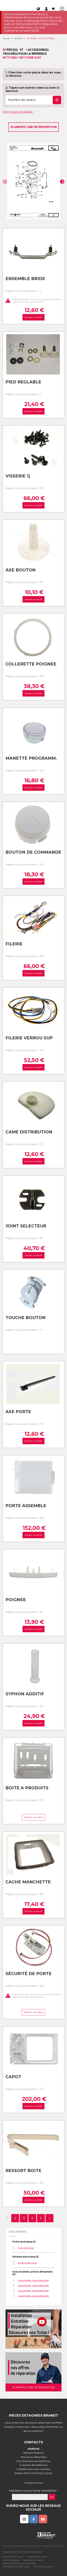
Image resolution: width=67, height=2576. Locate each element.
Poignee (16, 1599)
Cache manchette (28, 1882)
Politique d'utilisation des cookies (19, 2563)
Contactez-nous (33, 2482)
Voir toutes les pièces (18, 111)
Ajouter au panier (33, 317)
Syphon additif (25, 1694)
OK (52, 2497)
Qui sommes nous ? (13, 2556)
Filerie (14, 944)
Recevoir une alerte (33, 1817)
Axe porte (18, 1411)
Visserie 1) (18, 476)
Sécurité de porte (29, 1973)
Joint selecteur (26, 1226)
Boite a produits (27, 1788)
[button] (5, 181)
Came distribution (29, 1132)
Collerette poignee (31, 664)
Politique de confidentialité (16, 2566)
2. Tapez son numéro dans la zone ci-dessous (33, 89)
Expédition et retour (33, 2560)
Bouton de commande (33, 852)
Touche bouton (26, 1317)
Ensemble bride (25, 278)
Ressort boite (23, 2170)
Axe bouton (21, 570)
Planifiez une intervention (34, 127)
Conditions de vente (36, 2556)
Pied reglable (23, 382)
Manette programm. (31, 758)
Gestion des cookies (42, 2566)
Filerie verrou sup (29, 1038)
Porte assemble (26, 1505)
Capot (13, 2076)
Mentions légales (11, 2560)
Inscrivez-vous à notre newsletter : (33, 2490)
